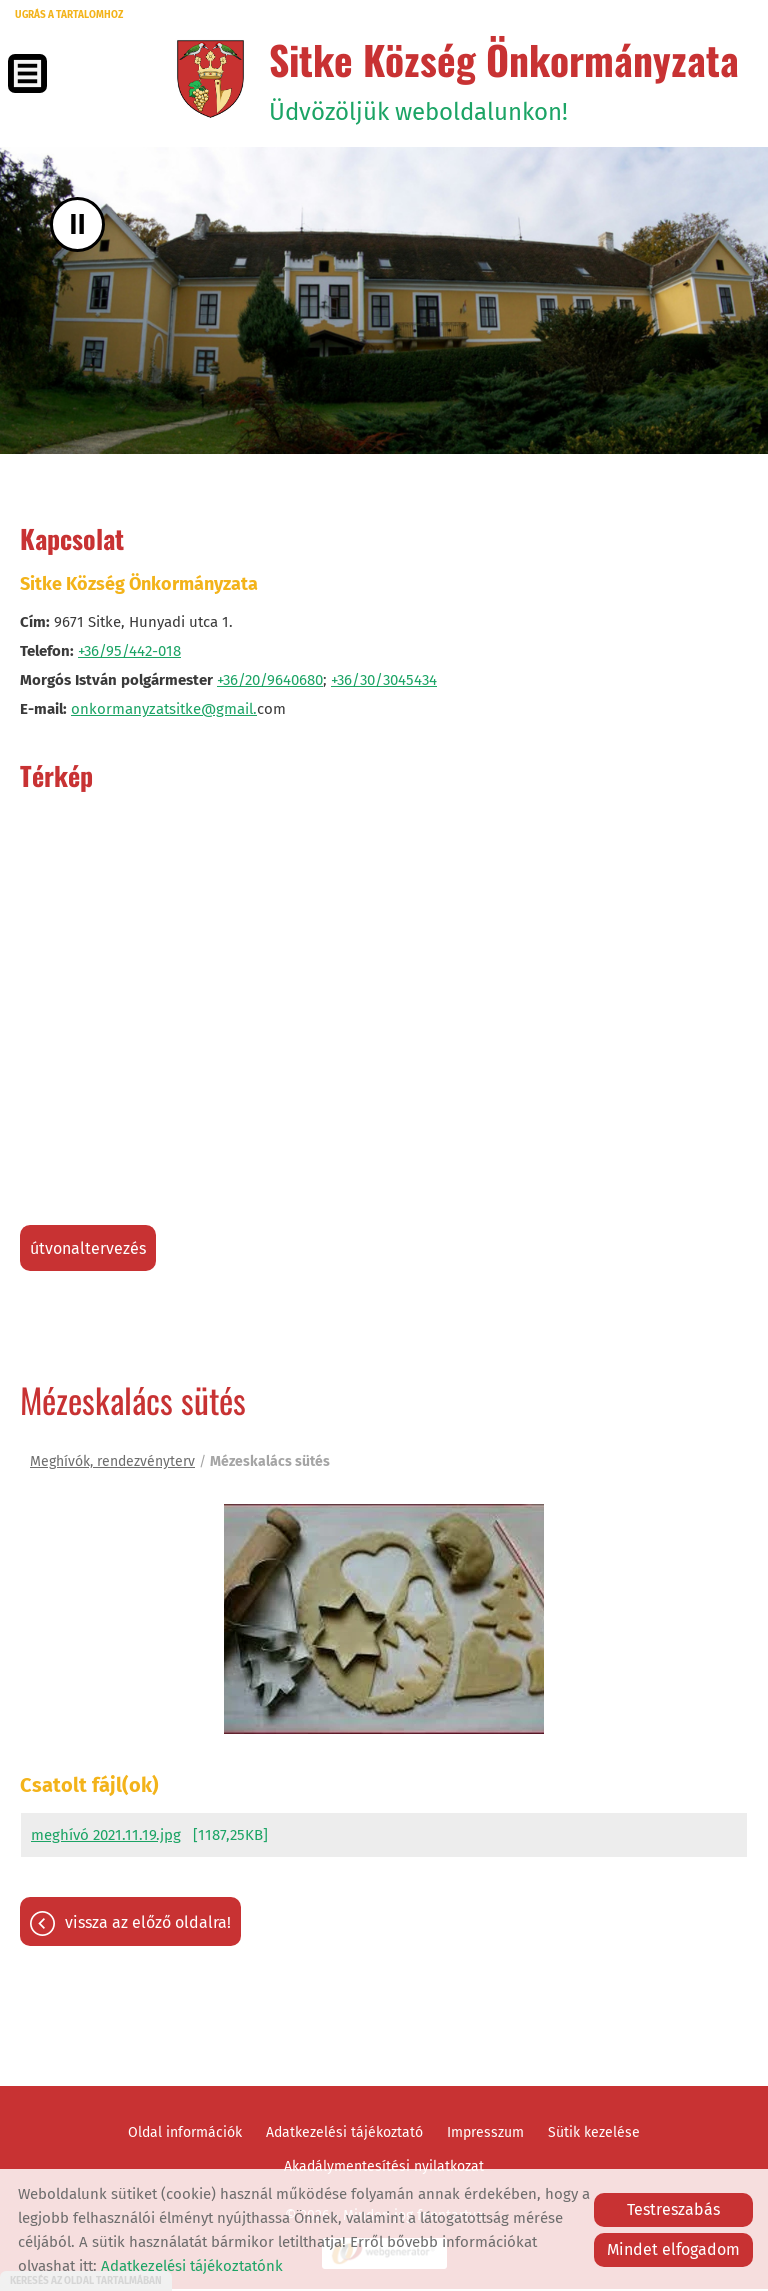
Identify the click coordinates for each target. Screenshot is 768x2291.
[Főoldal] (204, 79)
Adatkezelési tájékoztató (344, 2134)
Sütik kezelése (594, 2134)
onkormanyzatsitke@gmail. (164, 710)
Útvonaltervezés (88, 1249)
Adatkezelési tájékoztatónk (192, 2266)
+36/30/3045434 (384, 681)
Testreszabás (673, 2209)
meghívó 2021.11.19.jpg (106, 1837)
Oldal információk (185, 2134)
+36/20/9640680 (270, 681)
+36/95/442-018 (129, 652)
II (77, 225)
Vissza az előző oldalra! (148, 1924)
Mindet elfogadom (673, 2249)
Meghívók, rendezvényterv (112, 1462)
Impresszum (485, 2134)
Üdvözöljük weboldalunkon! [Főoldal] (500, 79)
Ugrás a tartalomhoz (69, 15)
